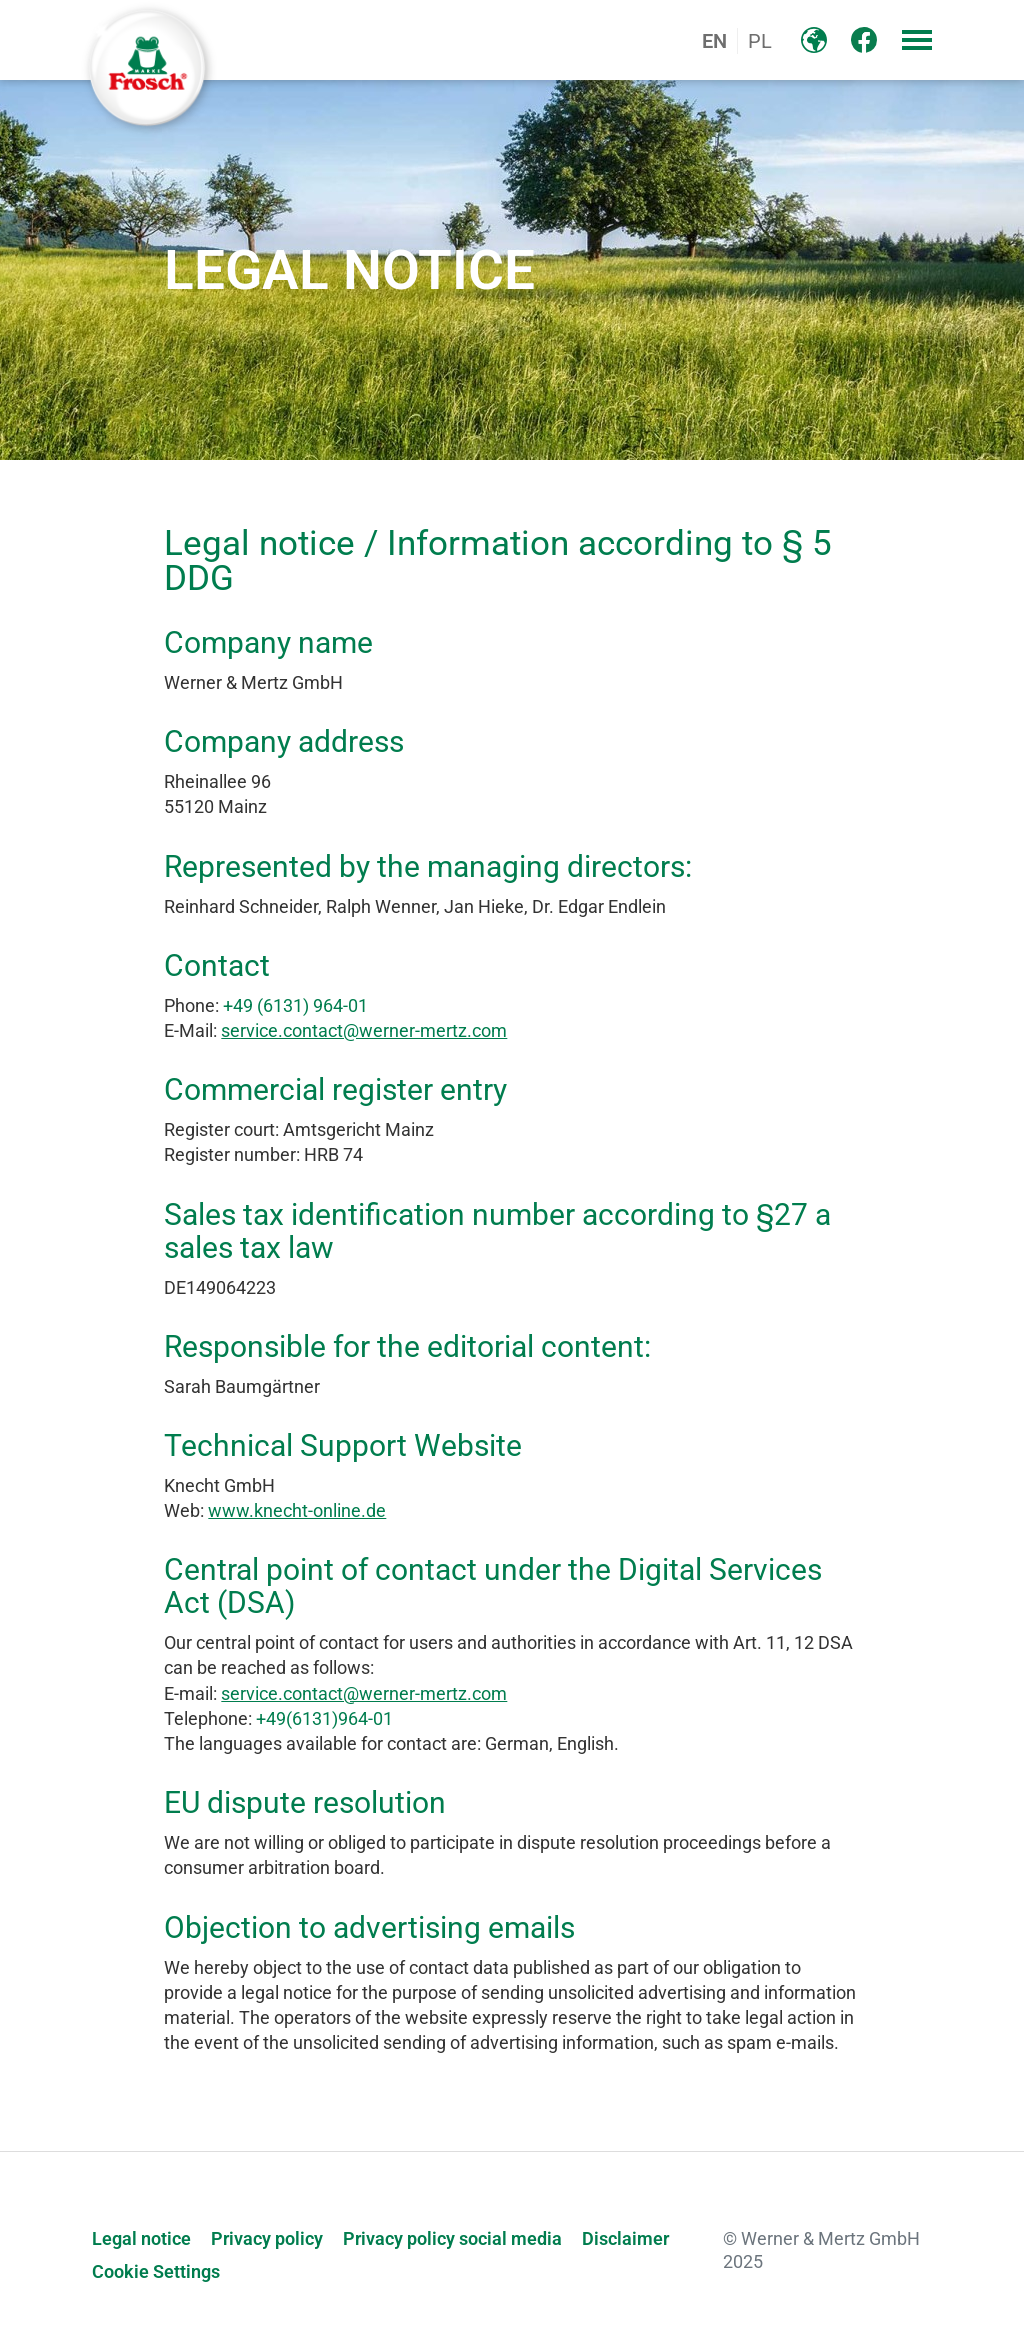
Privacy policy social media (452, 2239)
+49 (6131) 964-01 (295, 1005)
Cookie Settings (156, 2272)
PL (760, 41)
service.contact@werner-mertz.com (364, 1030)
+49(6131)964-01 (324, 1718)
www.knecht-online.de (297, 1510)
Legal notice (141, 2239)
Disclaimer (625, 2239)
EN (714, 41)
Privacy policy (267, 2239)
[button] (917, 40)
